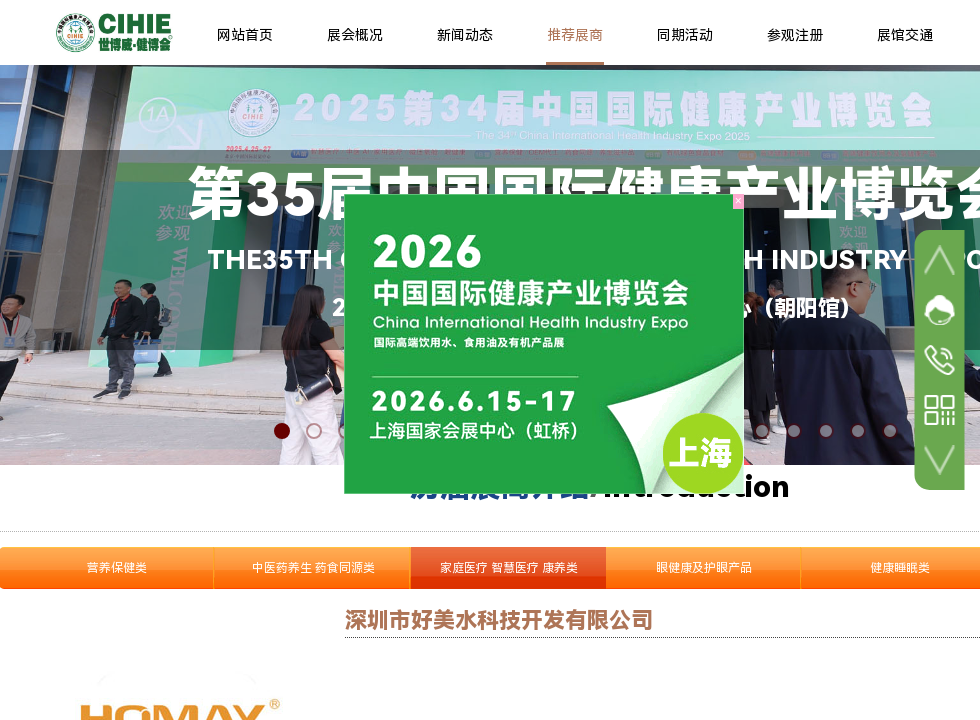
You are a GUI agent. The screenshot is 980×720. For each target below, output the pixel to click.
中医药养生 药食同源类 (313, 568)
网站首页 (245, 35)
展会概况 (355, 35)
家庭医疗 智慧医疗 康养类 (509, 568)
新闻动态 (465, 35)
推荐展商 (575, 35)
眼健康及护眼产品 (704, 568)
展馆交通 (905, 35)
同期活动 (685, 35)
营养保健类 (117, 568)
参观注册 (795, 35)
